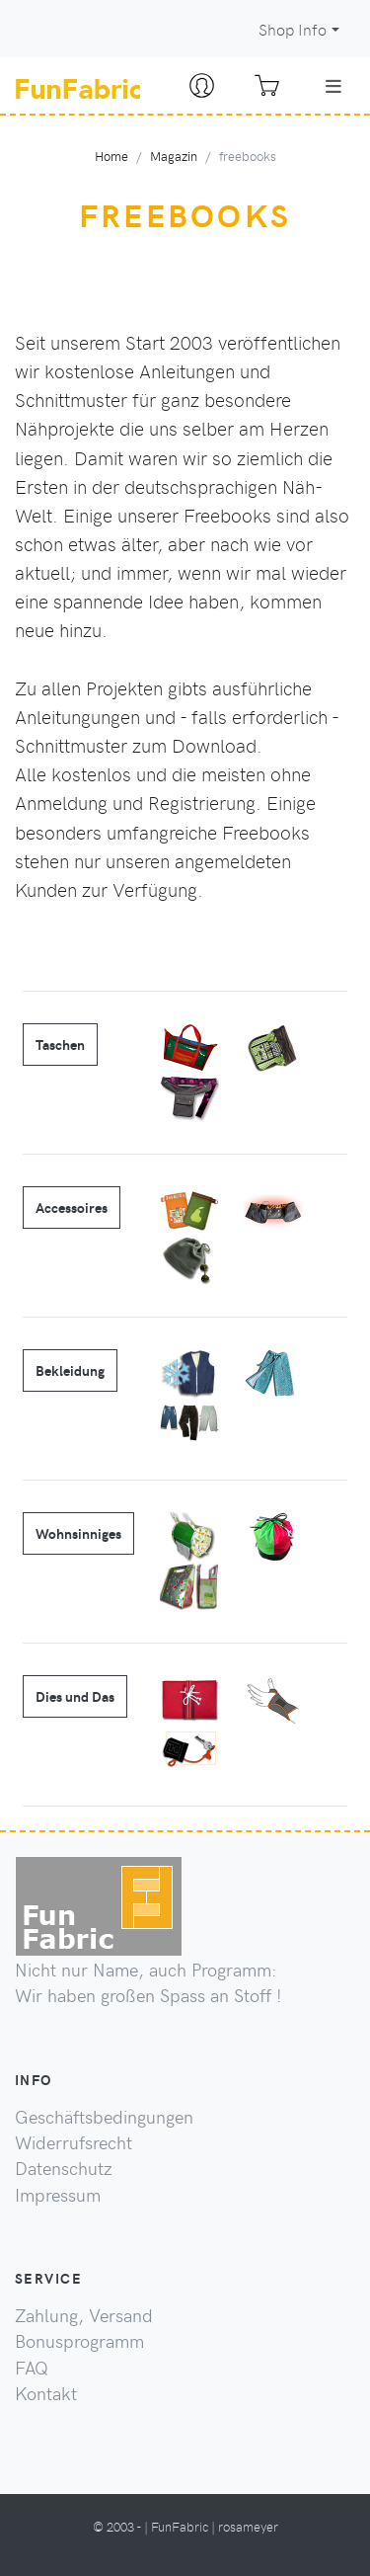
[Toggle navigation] (333, 86)
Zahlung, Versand (84, 2315)
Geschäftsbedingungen (104, 2117)
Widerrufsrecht (73, 2142)
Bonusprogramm (79, 2341)
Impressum (58, 2195)
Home (111, 155)
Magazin (173, 155)
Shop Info (293, 29)
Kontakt (46, 2393)
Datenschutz (63, 2168)
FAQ (31, 2367)
